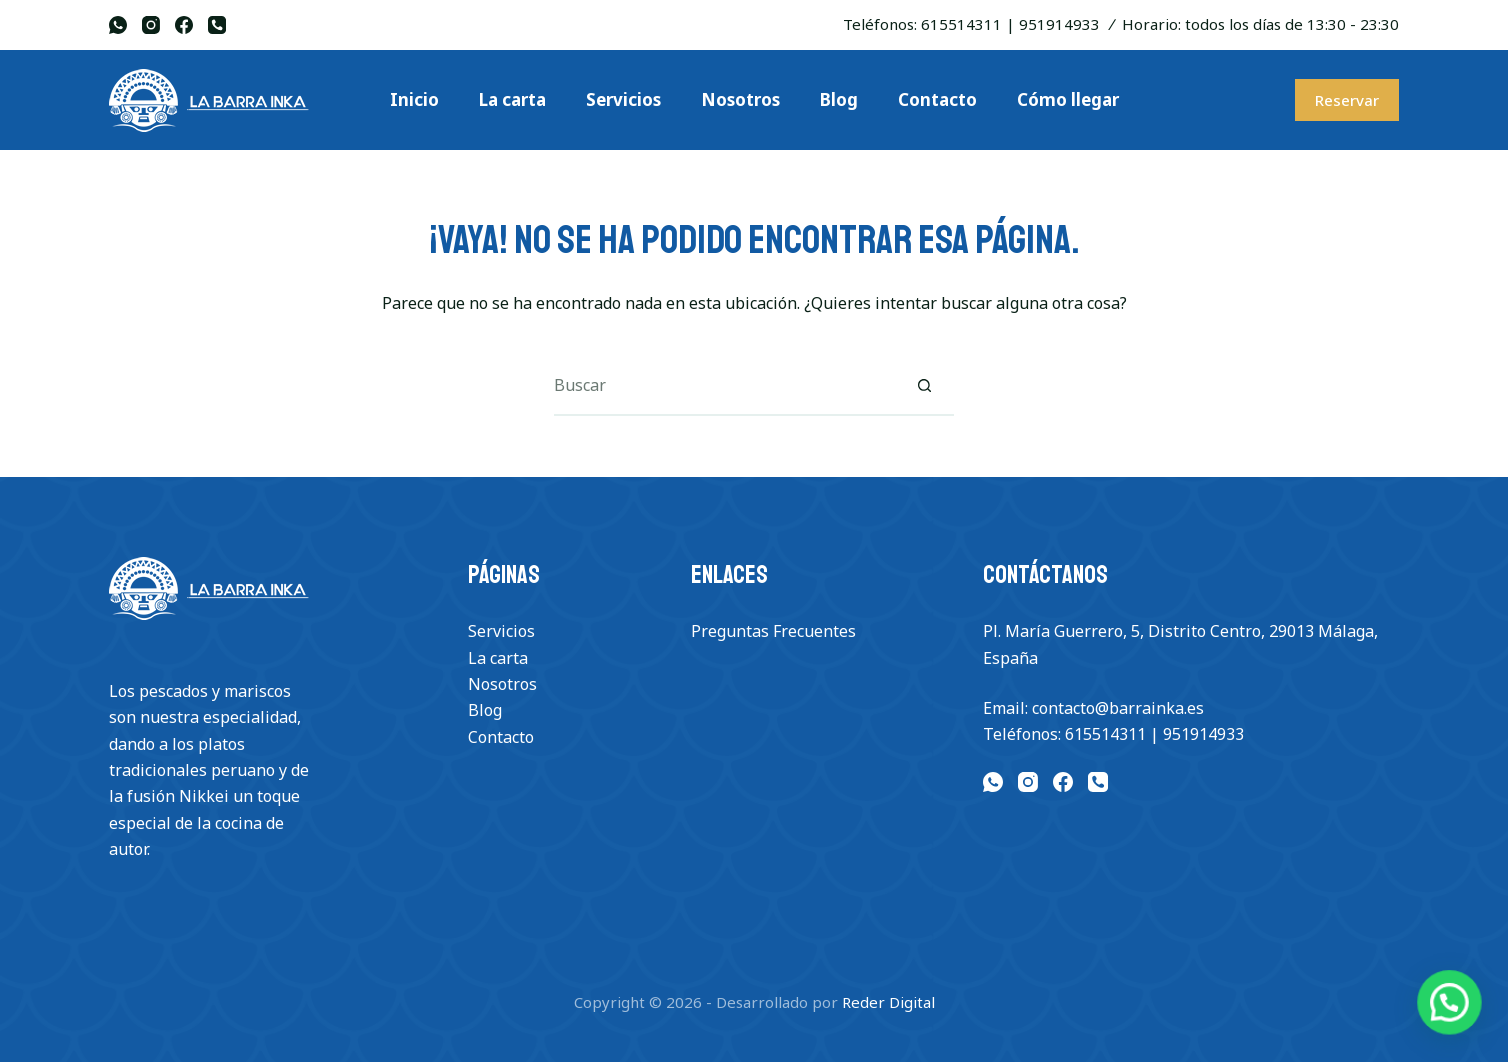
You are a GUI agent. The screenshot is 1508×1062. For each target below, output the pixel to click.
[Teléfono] (217, 25)
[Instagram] (151, 25)
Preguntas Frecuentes (773, 631)
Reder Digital (888, 1002)
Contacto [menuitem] (937, 99)
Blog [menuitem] (839, 99)
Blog (485, 710)
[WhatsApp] (118, 25)
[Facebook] (184, 25)
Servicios (501, 631)
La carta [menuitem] (512, 99)
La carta (498, 658)
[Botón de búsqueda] (924, 386)
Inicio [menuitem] (414, 99)
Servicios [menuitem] (623, 99)
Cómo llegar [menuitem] (1068, 99)
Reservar (1347, 100)
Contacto (501, 737)
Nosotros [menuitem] (740, 99)
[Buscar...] (724, 386)
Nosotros (502, 684)
